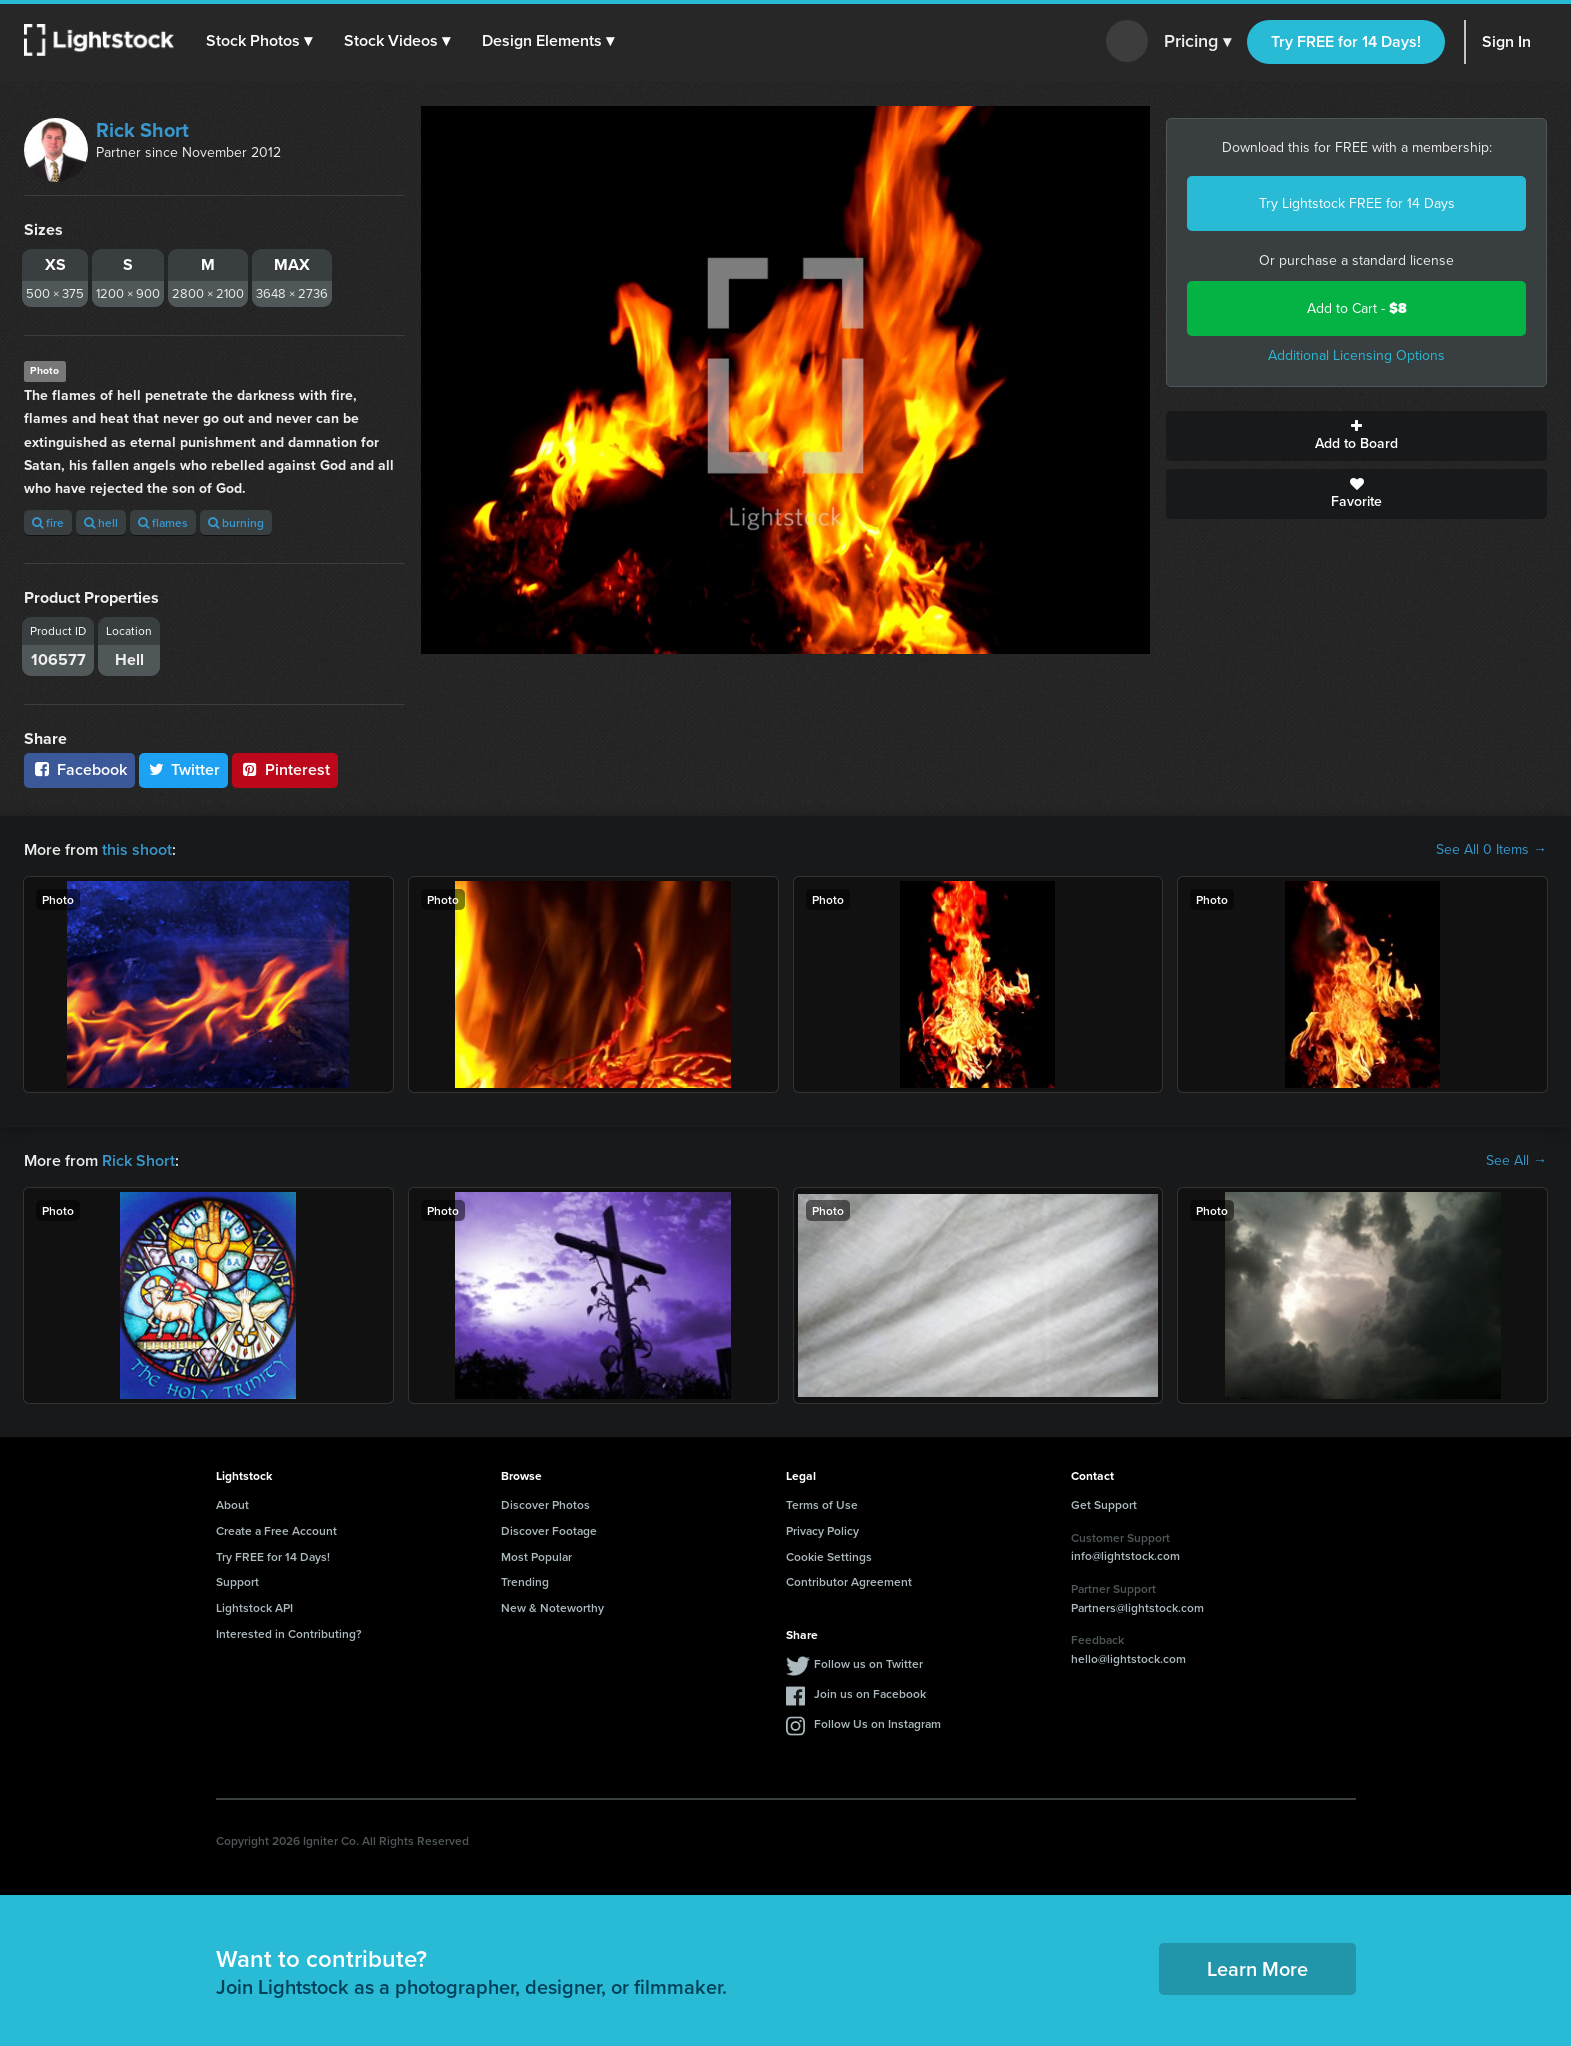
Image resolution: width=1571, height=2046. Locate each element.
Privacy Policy (822, 1530)
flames (163, 522)
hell (101, 522)
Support (237, 1581)
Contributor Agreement (849, 1581)
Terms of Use (822, 1504)
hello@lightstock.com (1128, 1658)
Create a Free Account (276, 1530)
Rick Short (142, 130)
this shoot (137, 849)
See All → (1516, 1161)
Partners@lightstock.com (1137, 1607)
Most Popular (536, 1556)
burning (236, 522)
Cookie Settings (829, 1556)
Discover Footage (549, 1530)
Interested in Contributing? (289, 1633)
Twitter (184, 769)
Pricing (1197, 42)
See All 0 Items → (1491, 850)
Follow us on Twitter (868, 1663)
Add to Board (1356, 436)
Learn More (1257, 1968)
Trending (525, 1581)
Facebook (79, 769)
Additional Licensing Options (1356, 355)
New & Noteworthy (552, 1607)
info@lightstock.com (1125, 1555)
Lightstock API (254, 1607)
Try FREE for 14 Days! (1346, 41)
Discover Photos (545, 1504)
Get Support (1104, 1504)
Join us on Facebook (870, 1693)
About (232, 1504)
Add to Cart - (1357, 308)
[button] (259, 41)
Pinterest (285, 769)
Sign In (1506, 41)
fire (48, 522)
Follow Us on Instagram (877, 1723)
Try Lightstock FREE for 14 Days (1357, 203)
